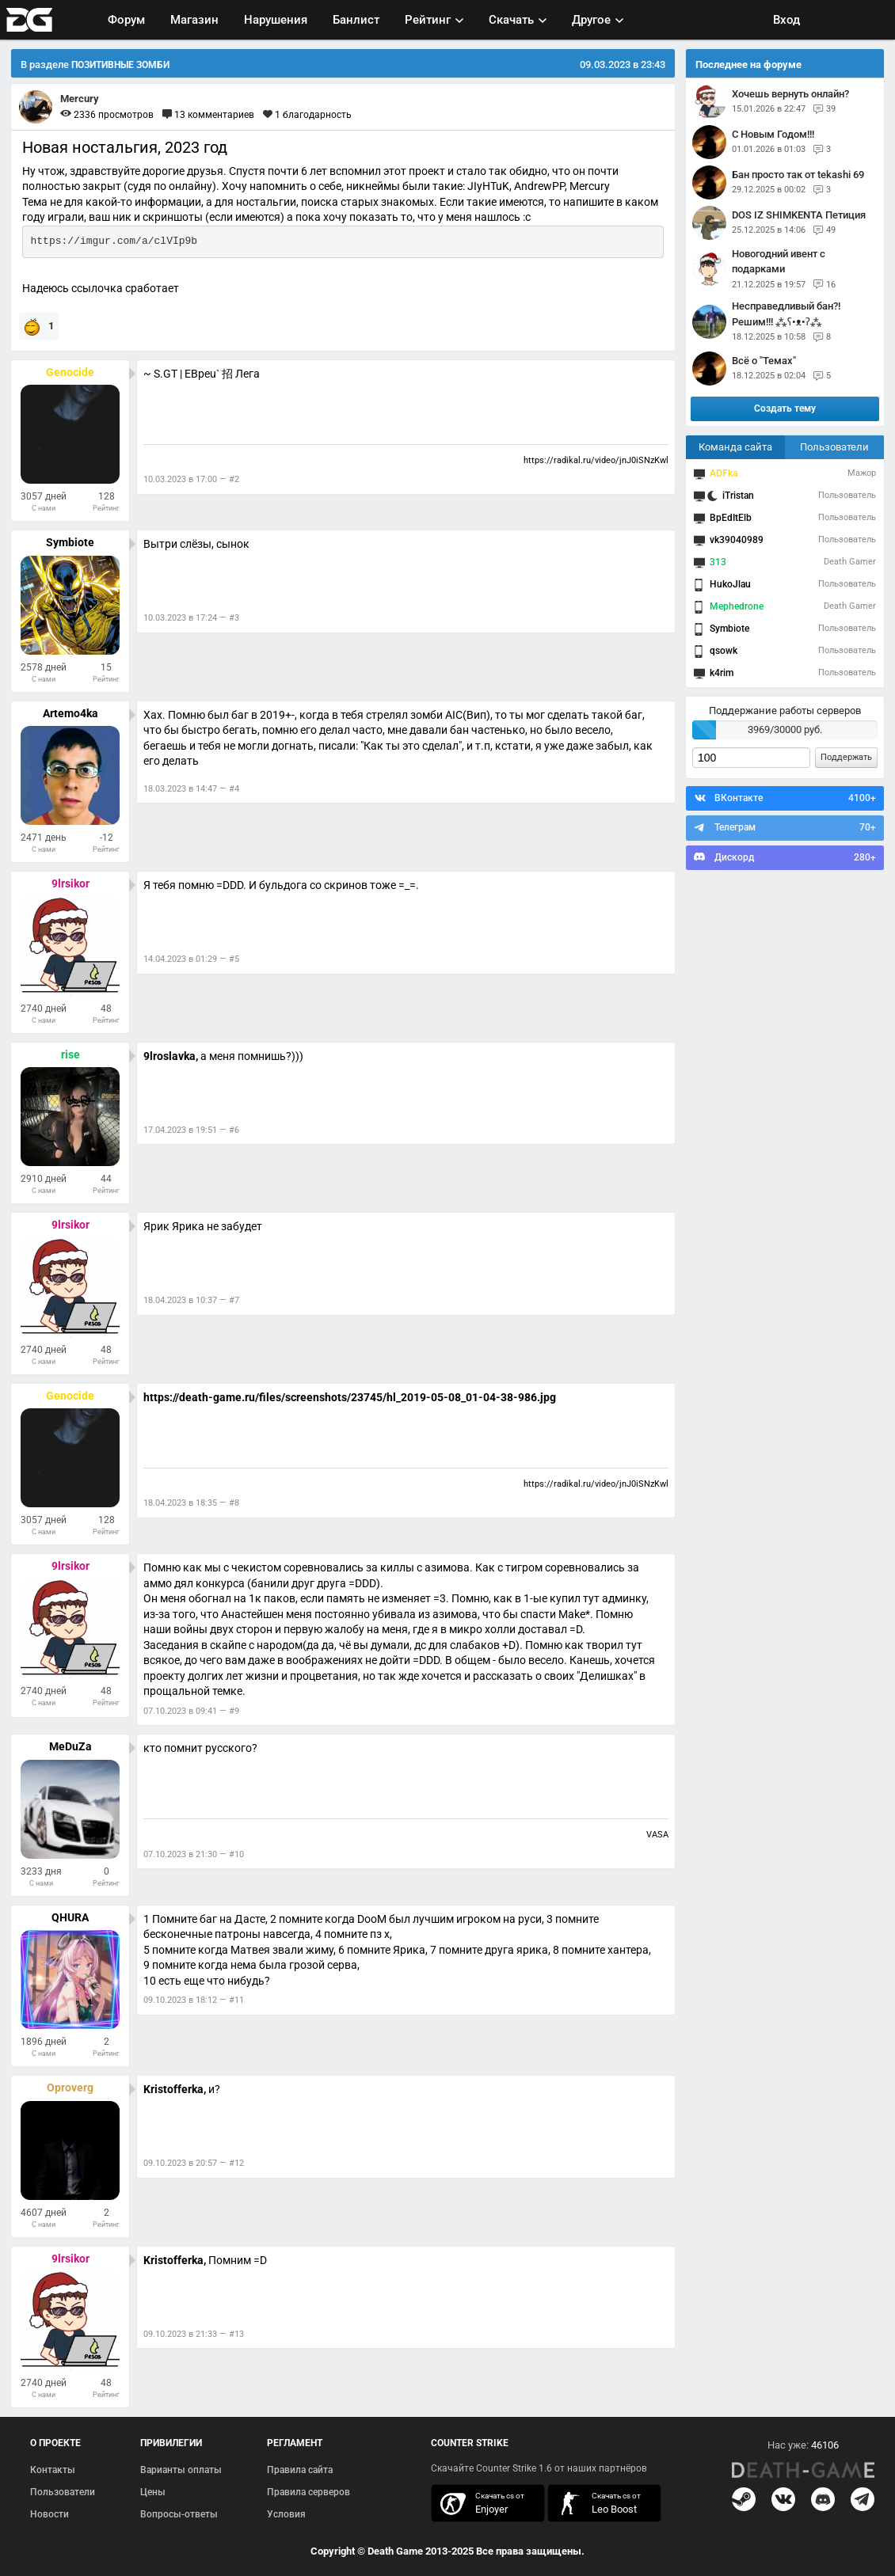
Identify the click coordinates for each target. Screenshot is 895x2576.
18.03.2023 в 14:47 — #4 (191, 789)
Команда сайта (735, 447)
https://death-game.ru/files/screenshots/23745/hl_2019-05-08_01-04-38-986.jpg (349, 1397)
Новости (49, 2514)
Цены (153, 2492)
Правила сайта (300, 2469)
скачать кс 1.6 (596, 2503)
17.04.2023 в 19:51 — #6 (191, 1130)
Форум (126, 20)
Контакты (52, 2469)
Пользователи (834, 447)
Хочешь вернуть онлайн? (790, 94)
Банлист (356, 20)
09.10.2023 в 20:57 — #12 (193, 2163)
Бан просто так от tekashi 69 (798, 174)
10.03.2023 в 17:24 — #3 (191, 618)
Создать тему (785, 408)
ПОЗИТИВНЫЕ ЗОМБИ (120, 64)
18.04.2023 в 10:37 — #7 (191, 1300)
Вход (786, 20)
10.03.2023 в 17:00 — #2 (191, 479)
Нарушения (275, 20)
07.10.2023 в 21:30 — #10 (193, 1854)
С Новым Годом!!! (773, 134)
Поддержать (846, 757)
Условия (286, 2514)
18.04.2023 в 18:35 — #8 (191, 1503)
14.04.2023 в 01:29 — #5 (191, 959)
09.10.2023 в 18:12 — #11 (193, 2000)
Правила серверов (308, 2492)
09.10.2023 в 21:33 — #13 (193, 2334)
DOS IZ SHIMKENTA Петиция (799, 215)
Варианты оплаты (181, 2469)
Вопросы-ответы (179, 2514)
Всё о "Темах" (764, 361)
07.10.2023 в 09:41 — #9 (191, 1711)
